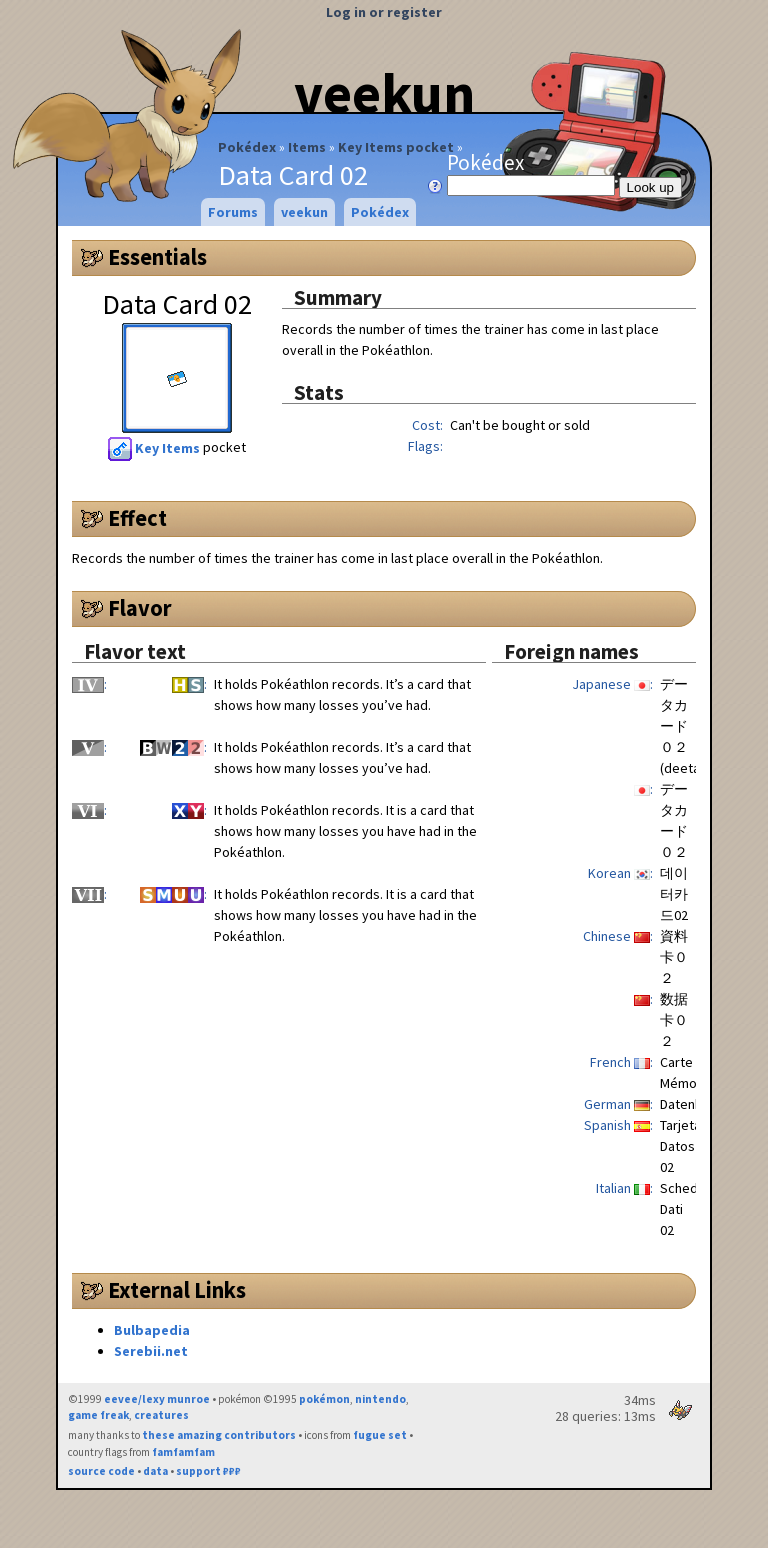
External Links (177, 1290)
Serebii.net (151, 1351)
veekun (384, 93)
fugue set (380, 1435)
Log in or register (384, 12)
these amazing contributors (219, 1435)
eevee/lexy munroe (157, 1399)
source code (101, 1471)
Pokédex (247, 147)
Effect (137, 518)
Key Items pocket (396, 147)
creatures (161, 1415)
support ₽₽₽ (208, 1471)
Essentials (157, 257)
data (155, 1471)
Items (307, 147)
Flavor (140, 608)
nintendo (380, 1399)
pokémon (324, 1399)
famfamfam (183, 1452)
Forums (233, 212)
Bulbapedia (152, 1330)
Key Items (155, 448)
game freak (98, 1415)
